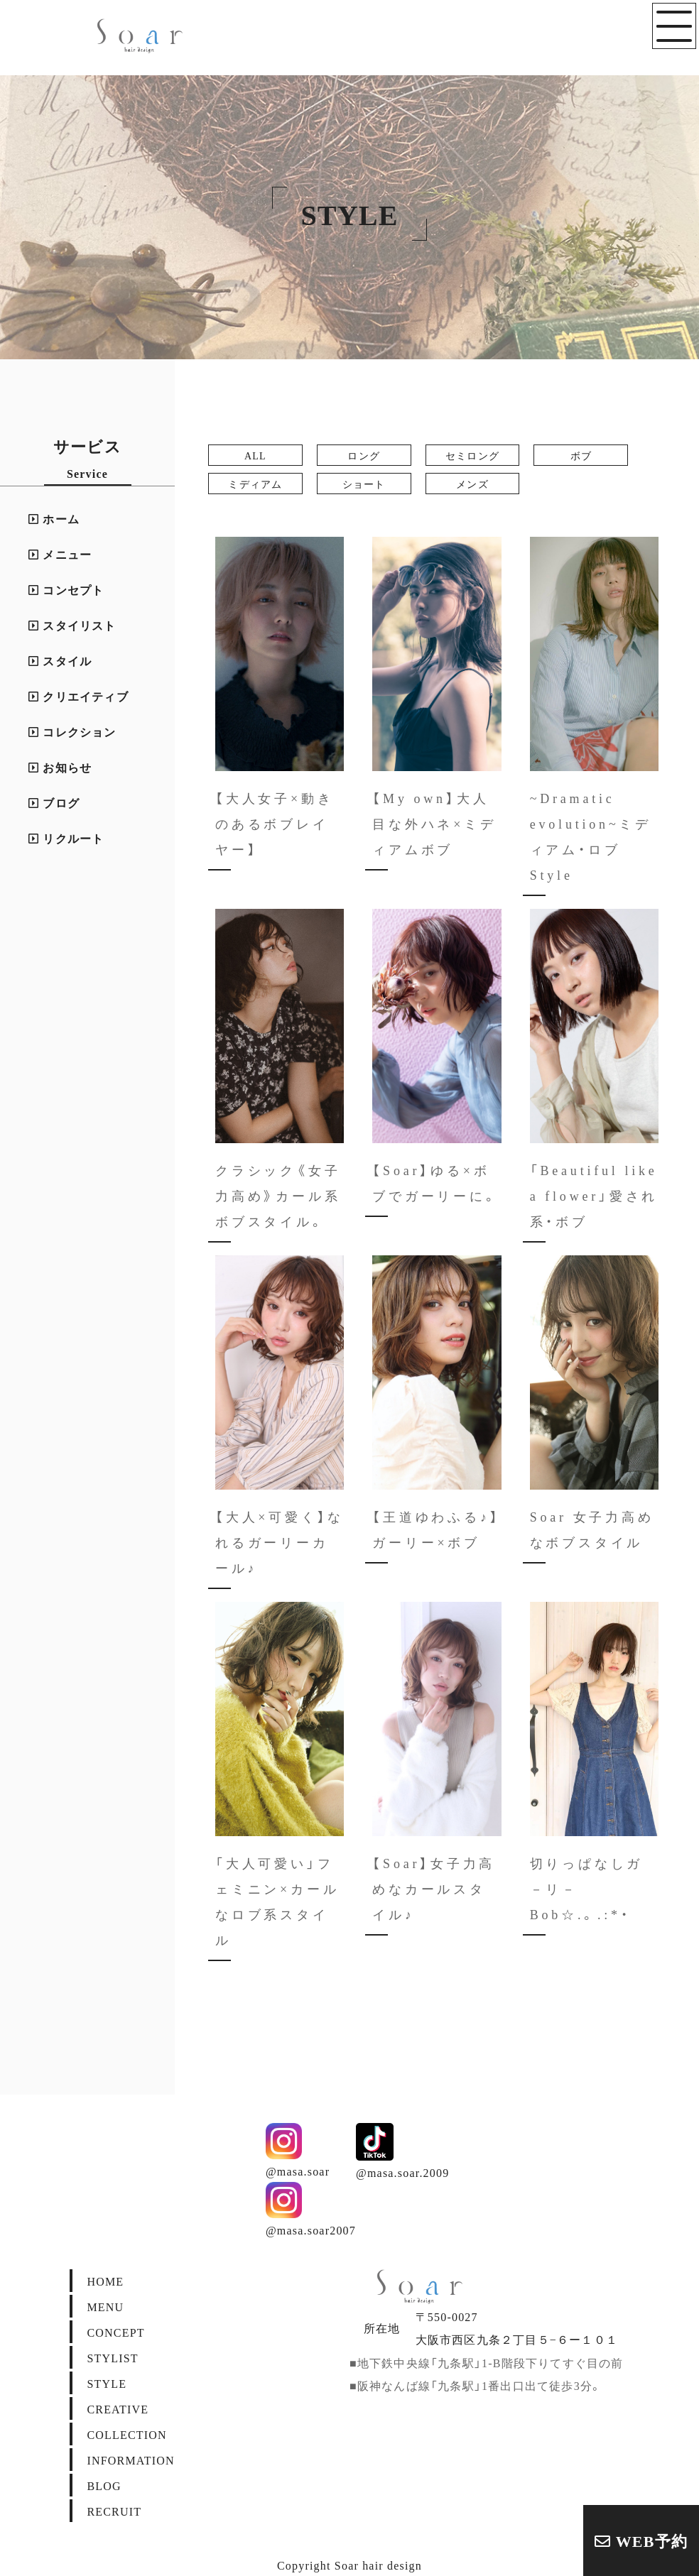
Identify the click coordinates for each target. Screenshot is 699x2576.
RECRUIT (114, 2510)
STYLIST (112, 2357)
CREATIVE (117, 2408)
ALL (255, 455)
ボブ (581, 455)
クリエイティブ (78, 695)
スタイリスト (72, 624)
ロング (363, 455)
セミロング (472, 455)
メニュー (60, 553)
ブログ (54, 802)
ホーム (54, 518)
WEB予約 (641, 2540)
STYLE (106, 2382)
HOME (105, 2280)
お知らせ (60, 766)
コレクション (72, 731)
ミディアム (255, 483)
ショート (364, 483)
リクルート (66, 837)
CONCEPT (115, 2331)
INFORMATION (130, 2459)
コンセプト (66, 589)
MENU (105, 2306)
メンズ (472, 483)
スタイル (60, 660)
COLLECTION (126, 2434)
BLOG (104, 2485)
